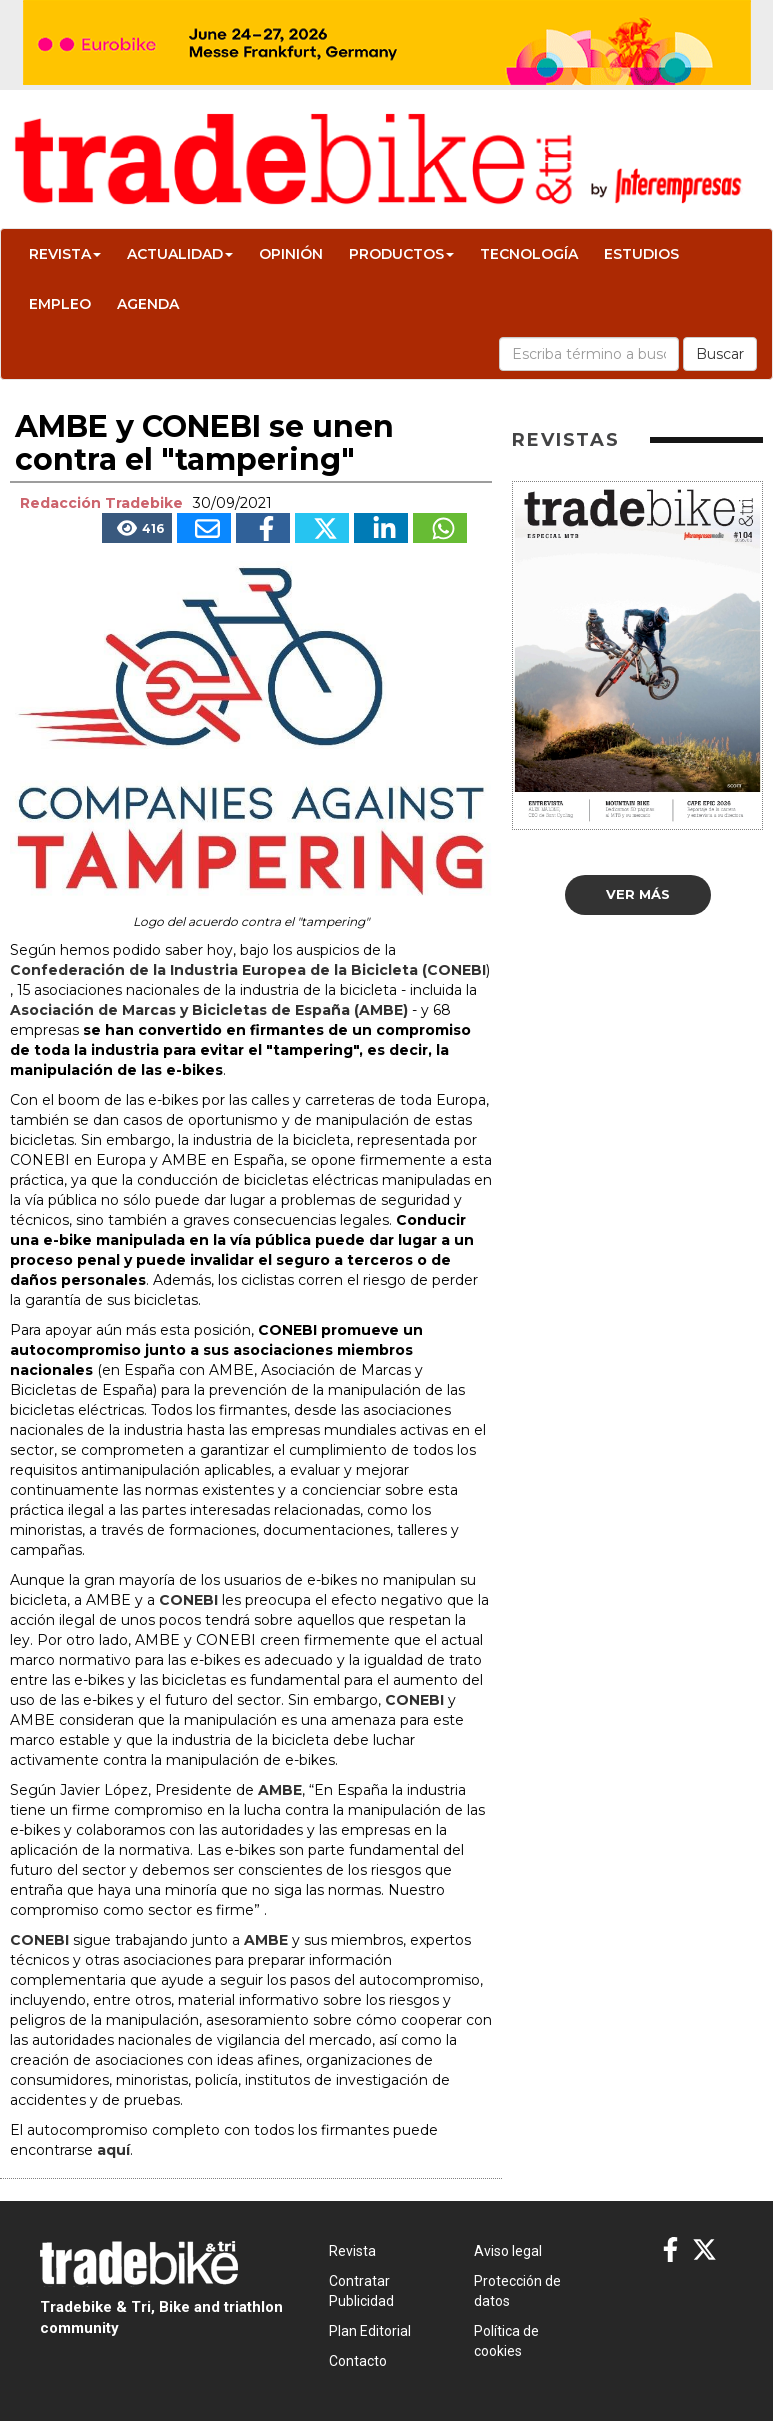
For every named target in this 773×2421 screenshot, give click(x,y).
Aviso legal (508, 2251)
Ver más (638, 894)
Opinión (291, 254)
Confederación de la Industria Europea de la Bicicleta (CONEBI (248, 970)
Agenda (148, 304)
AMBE (280, 1790)
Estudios (641, 254)
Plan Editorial (370, 2331)
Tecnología (529, 254)
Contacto (358, 2361)
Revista (65, 254)
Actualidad (180, 254)
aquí (113, 2150)
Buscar (720, 354)
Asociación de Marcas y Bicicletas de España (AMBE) (209, 1010)
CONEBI (188, 1600)
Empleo (60, 304)
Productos (401, 254)
